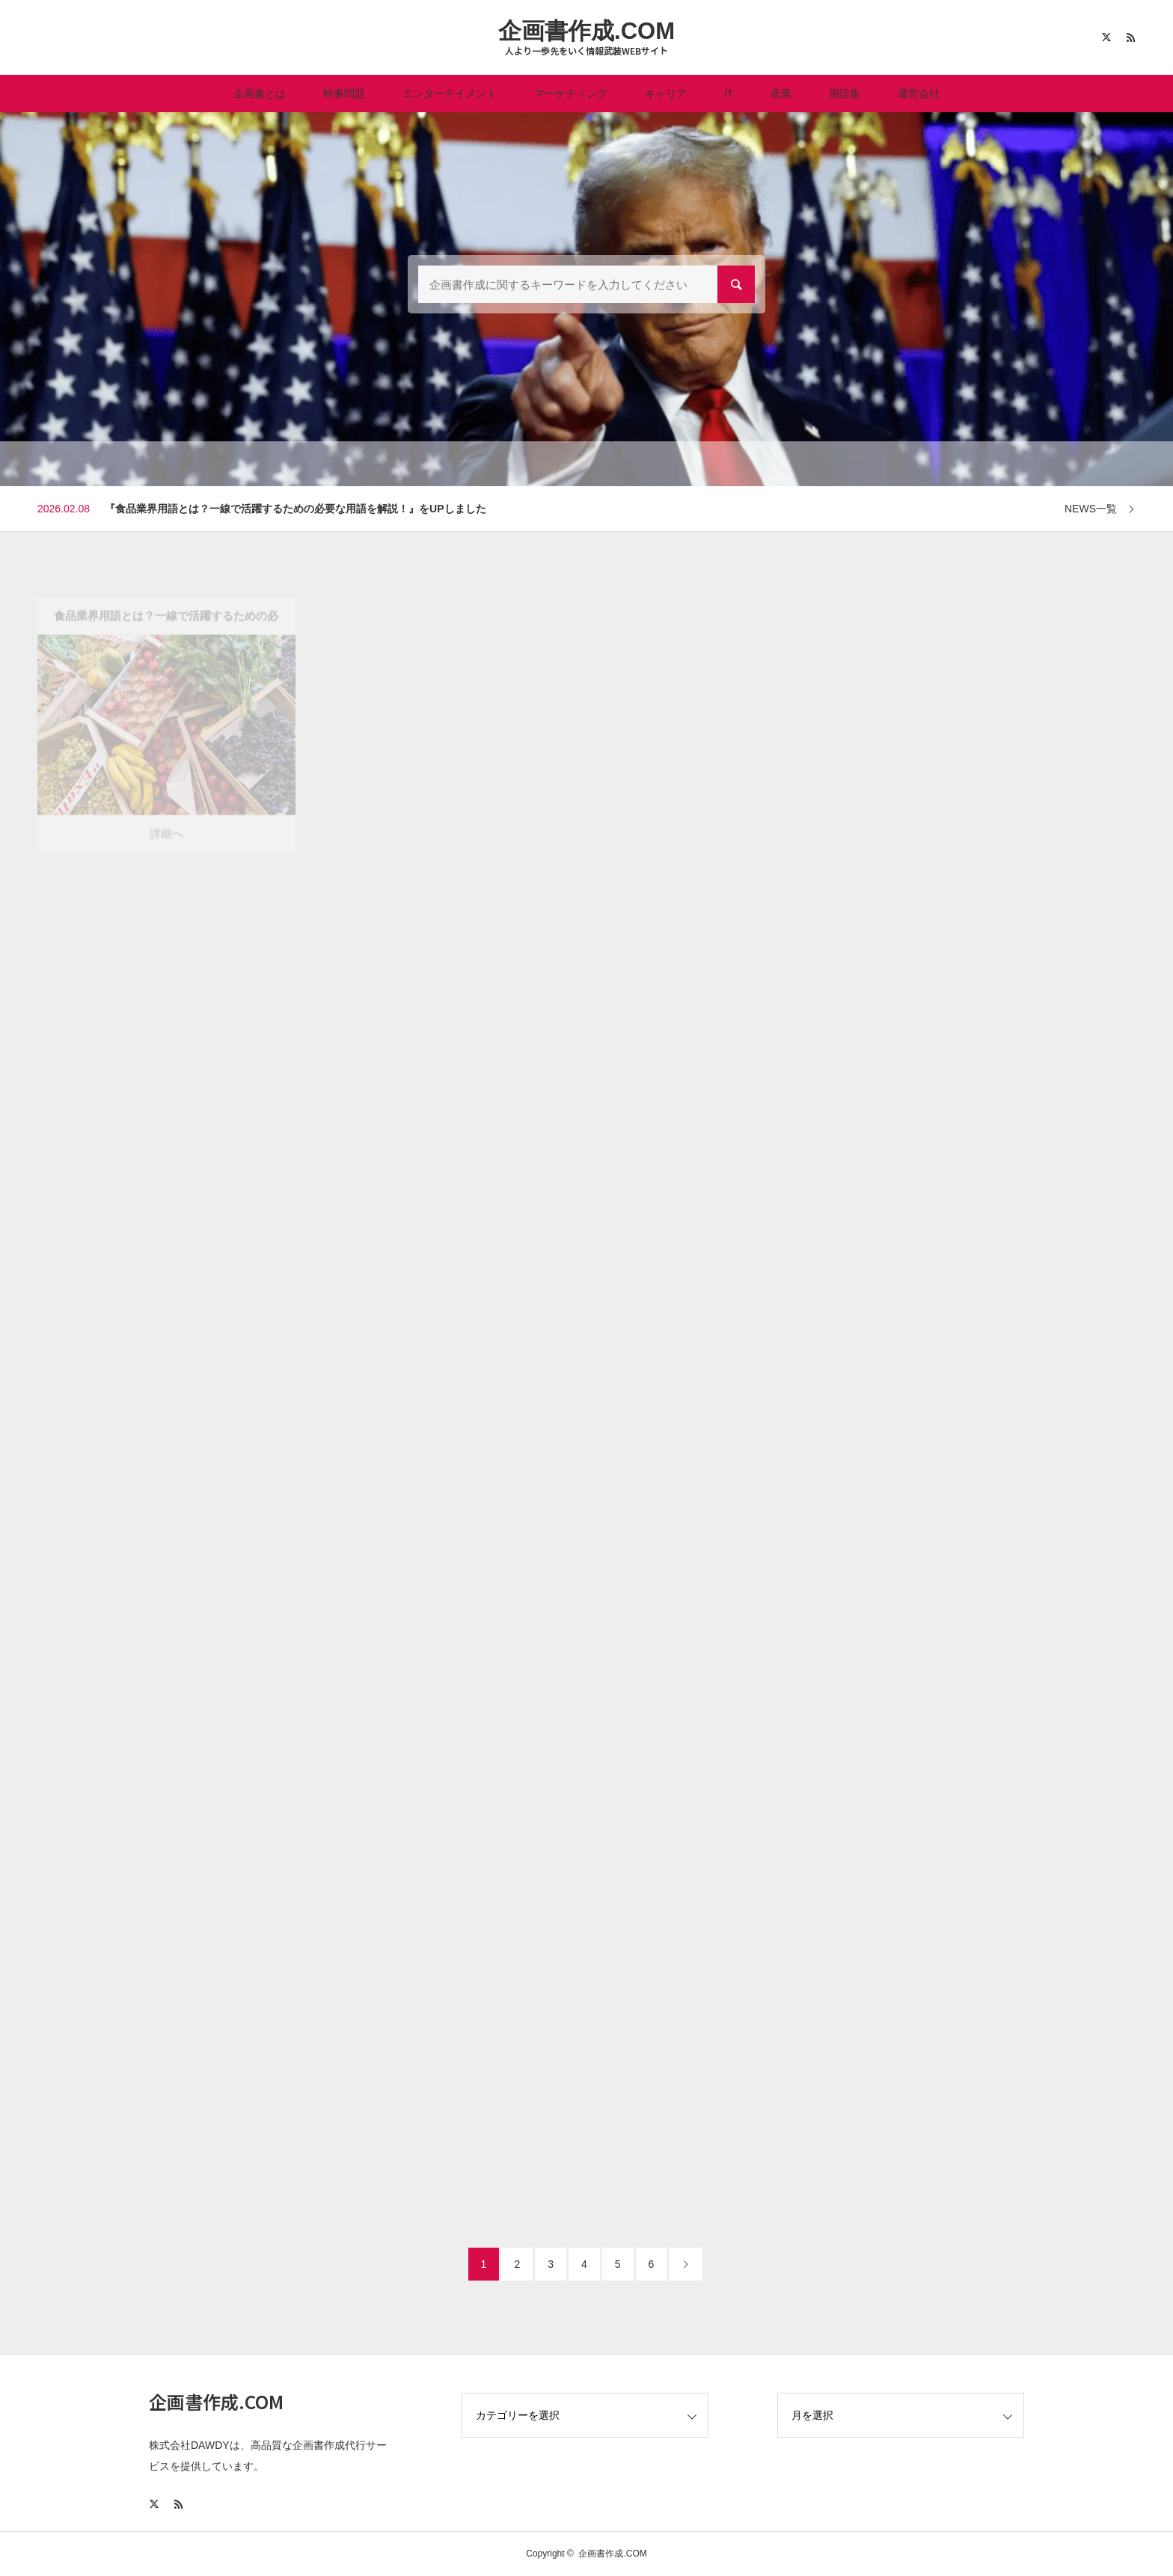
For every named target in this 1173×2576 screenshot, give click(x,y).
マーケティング (570, 93)
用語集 (844, 93)
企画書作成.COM (586, 31)
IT (728, 93)
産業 (781, 93)
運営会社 (919, 93)
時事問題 (344, 93)
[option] (586, 508)
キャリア (666, 93)
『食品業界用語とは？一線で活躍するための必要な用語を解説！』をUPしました (295, 509)
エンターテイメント (449, 93)
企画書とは (259, 93)
